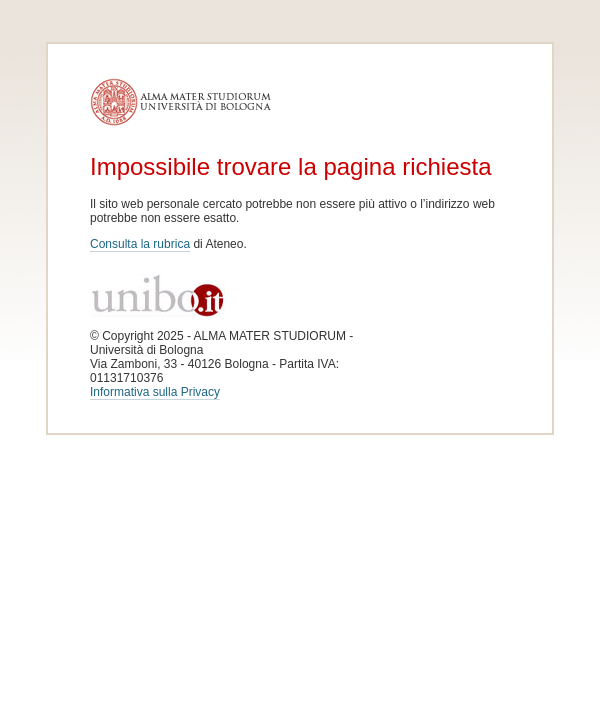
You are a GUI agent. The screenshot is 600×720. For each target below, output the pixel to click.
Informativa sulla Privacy (155, 392)
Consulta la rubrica (140, 244)
